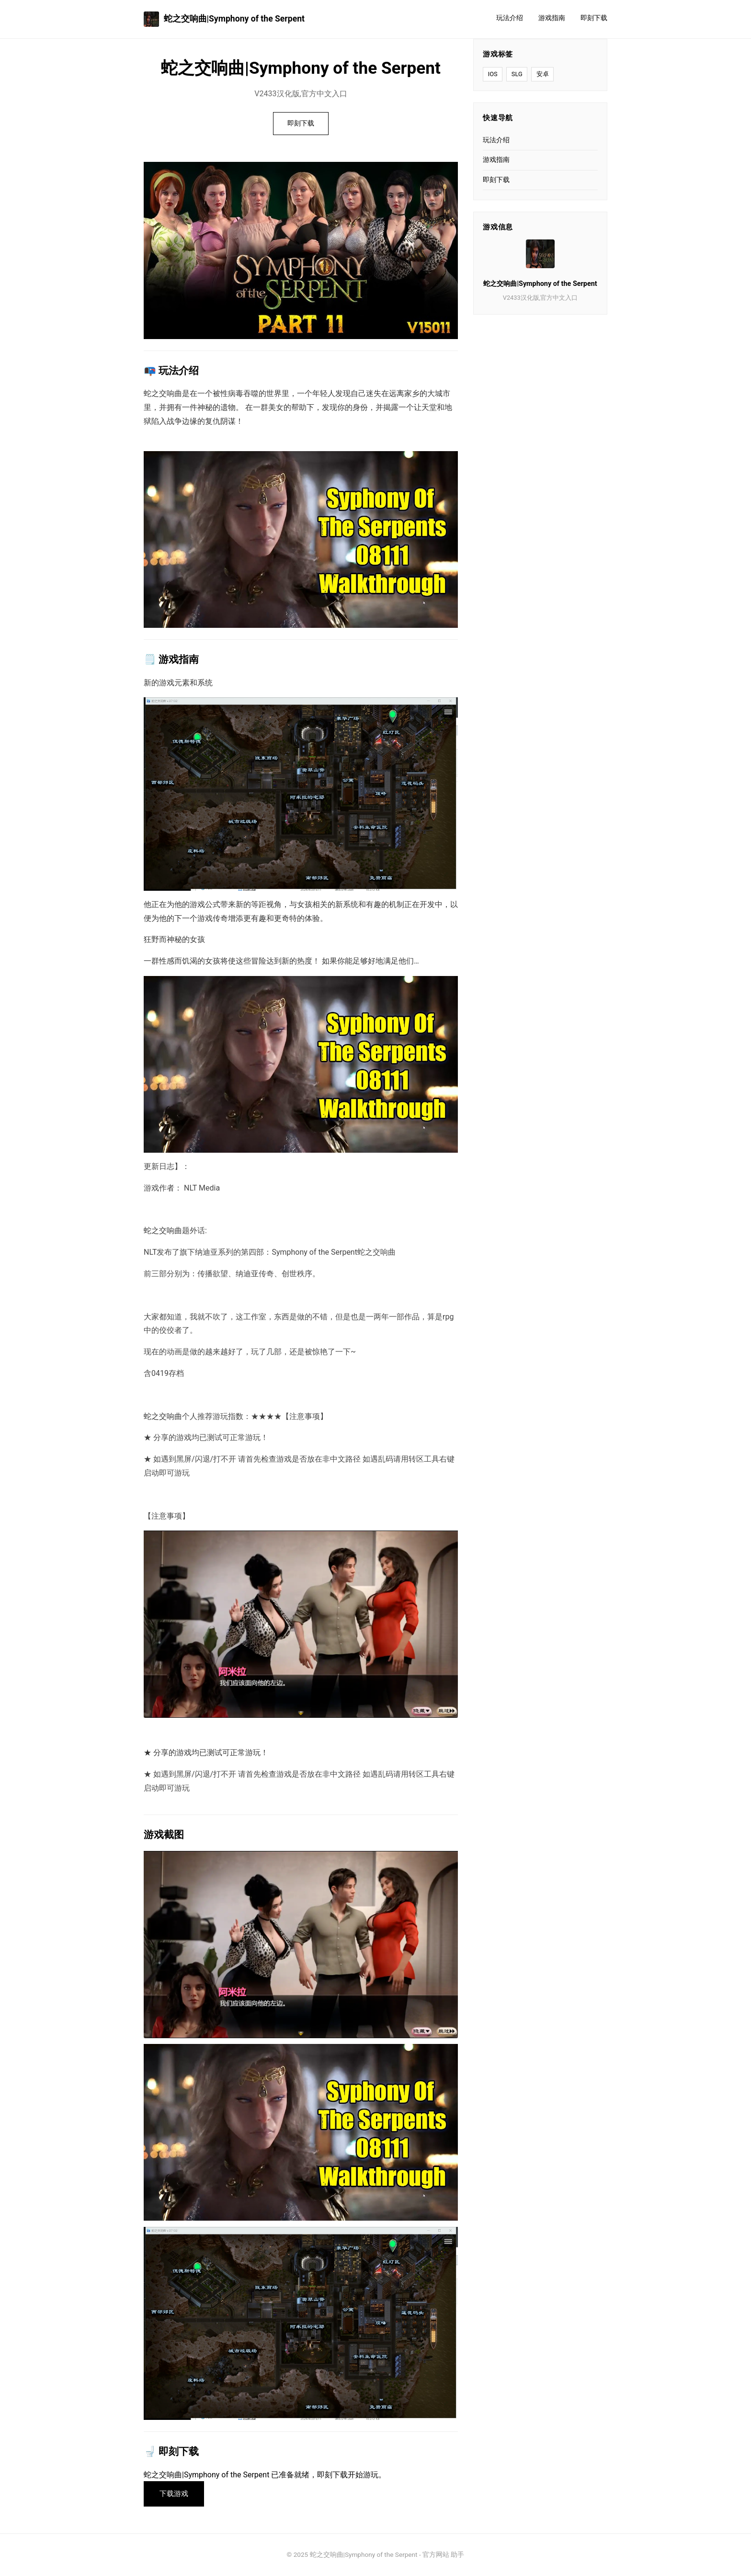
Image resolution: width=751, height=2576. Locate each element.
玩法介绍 (509, 18)
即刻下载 (593, 18)
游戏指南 (551, 18)
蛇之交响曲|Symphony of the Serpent (224, 19)
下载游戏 (173, 2493)
